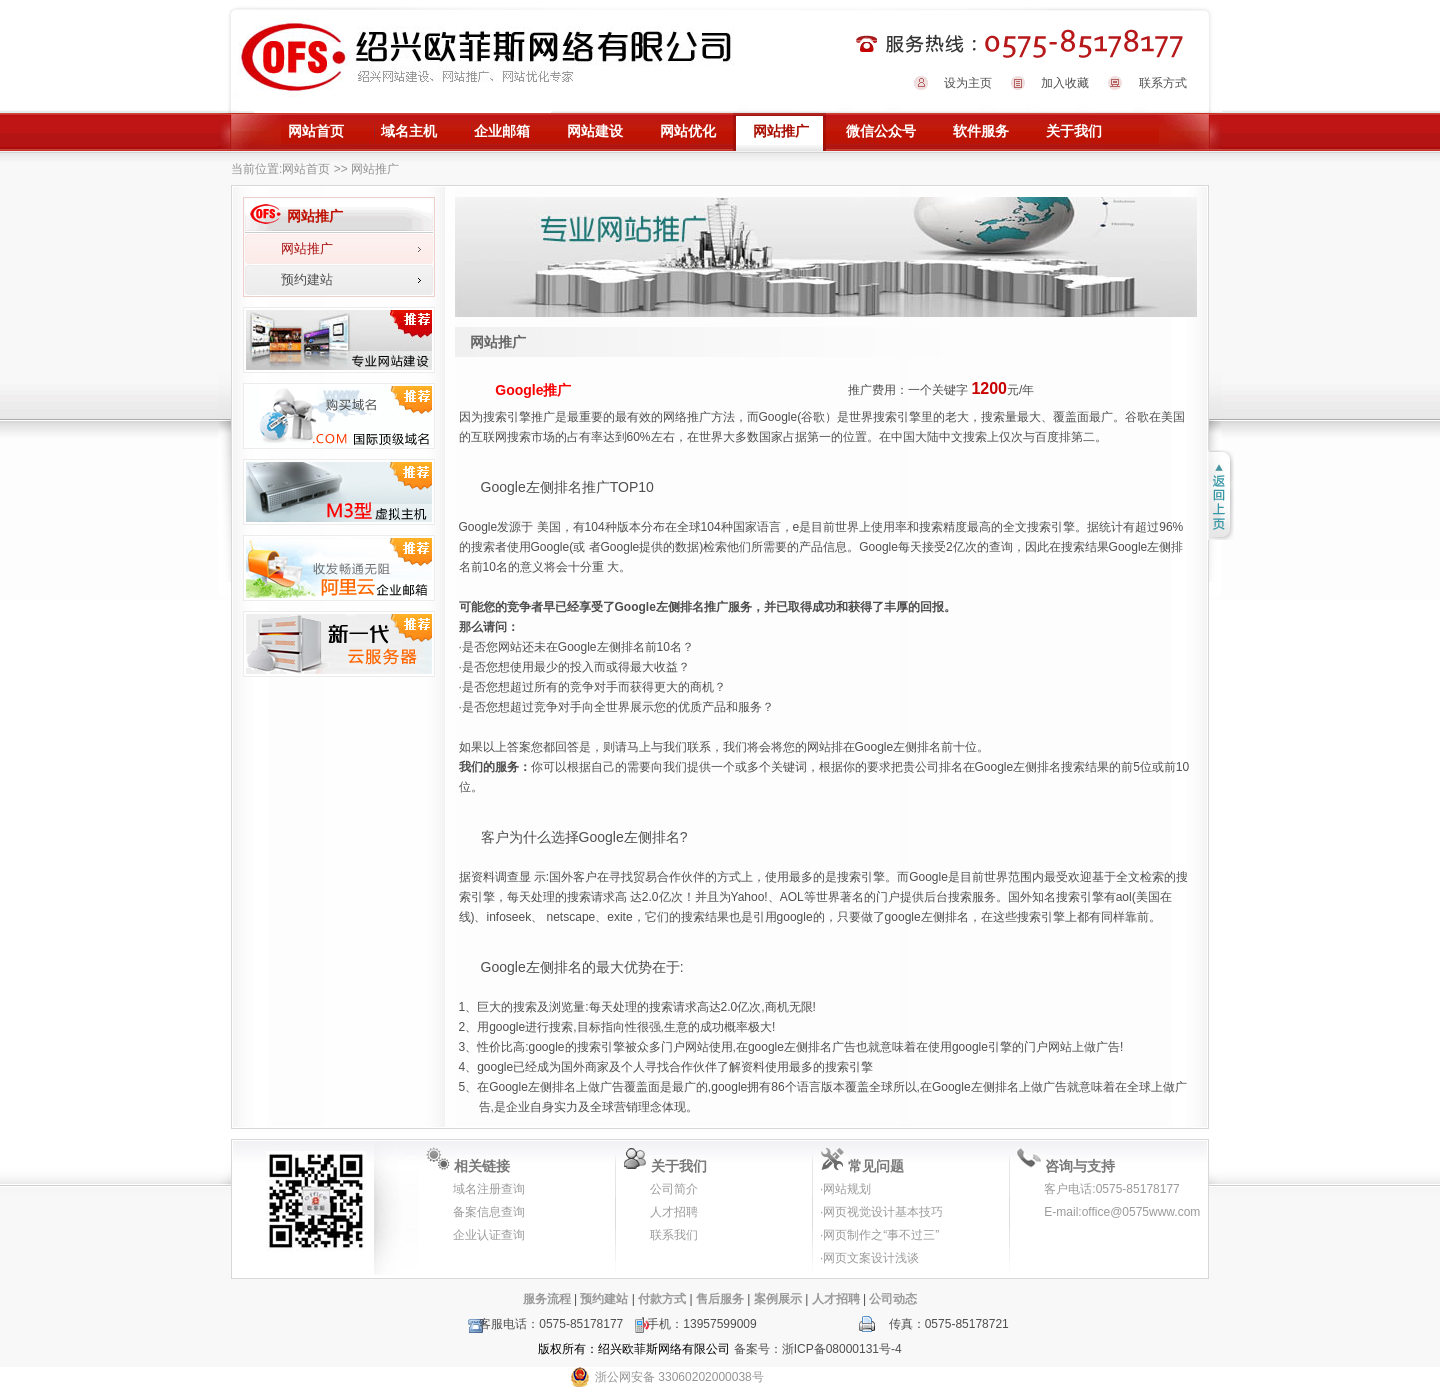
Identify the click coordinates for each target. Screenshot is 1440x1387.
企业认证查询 (489, 1235)
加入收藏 (1065, 83)
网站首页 (306, 169)
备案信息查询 (489, 1212)
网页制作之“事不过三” (881, 1235)
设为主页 (968, 83)
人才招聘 (674, 1212)
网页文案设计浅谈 (871, 1258)
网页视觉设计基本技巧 (883, 1212)
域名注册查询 (489, 1189)
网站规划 (847, 1189)
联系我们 (674, 1235)
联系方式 (1163, 83)
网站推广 (307, 248)
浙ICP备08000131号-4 (842, 1349)
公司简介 (674, 1189)
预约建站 (307, 279)
